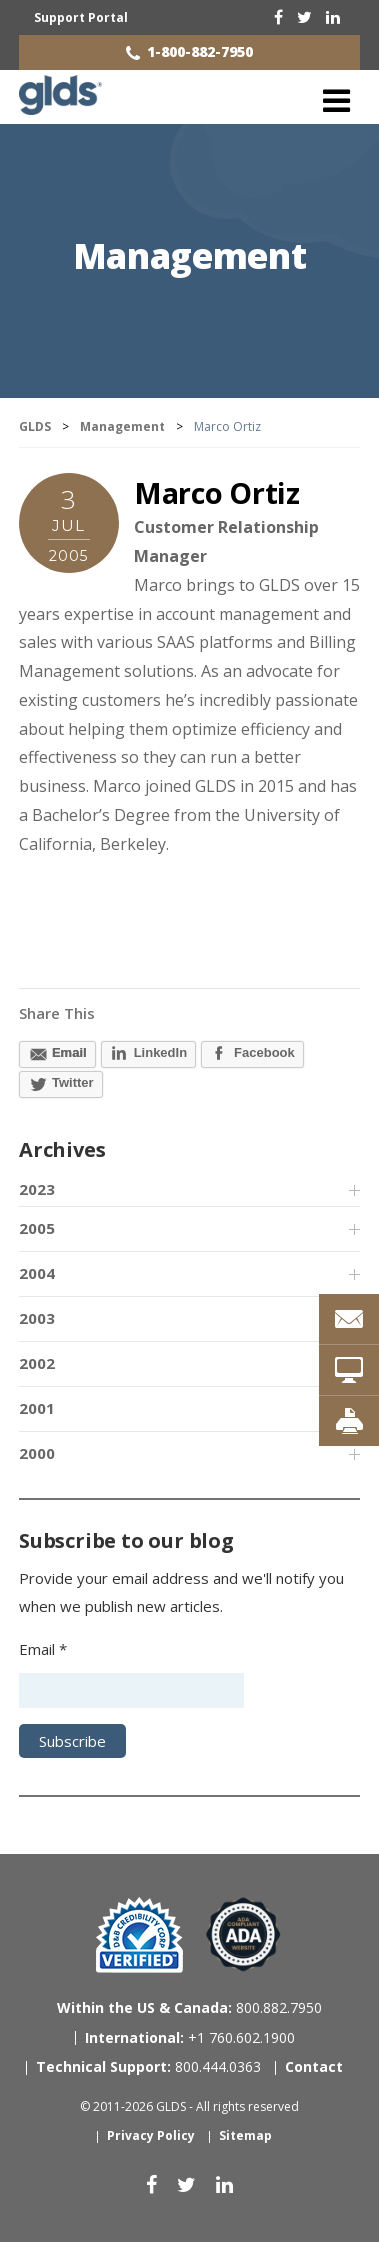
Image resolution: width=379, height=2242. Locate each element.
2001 (37, 1408)
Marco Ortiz (217, 492)
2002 (37, 1363)
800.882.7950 (189, 2007)
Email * (43, 1649)
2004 (37, 1273)
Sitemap (245, 2135)
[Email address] (131, 1690)
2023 (37, 1189)
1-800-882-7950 (200, 51)
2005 (37, 1228)
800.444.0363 (148, 2066)
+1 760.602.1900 (190, 2037)
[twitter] (304, 17)
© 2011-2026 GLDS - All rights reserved (189, 2106)
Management (190, 255)
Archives (62, 1149)
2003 (37, 1318)
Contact (314, 2066)
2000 (37, 1453)
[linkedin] (333, 17)
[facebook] (278, 17)
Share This (57, 1013)
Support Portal (81, 17)
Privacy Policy (151, 2135)
